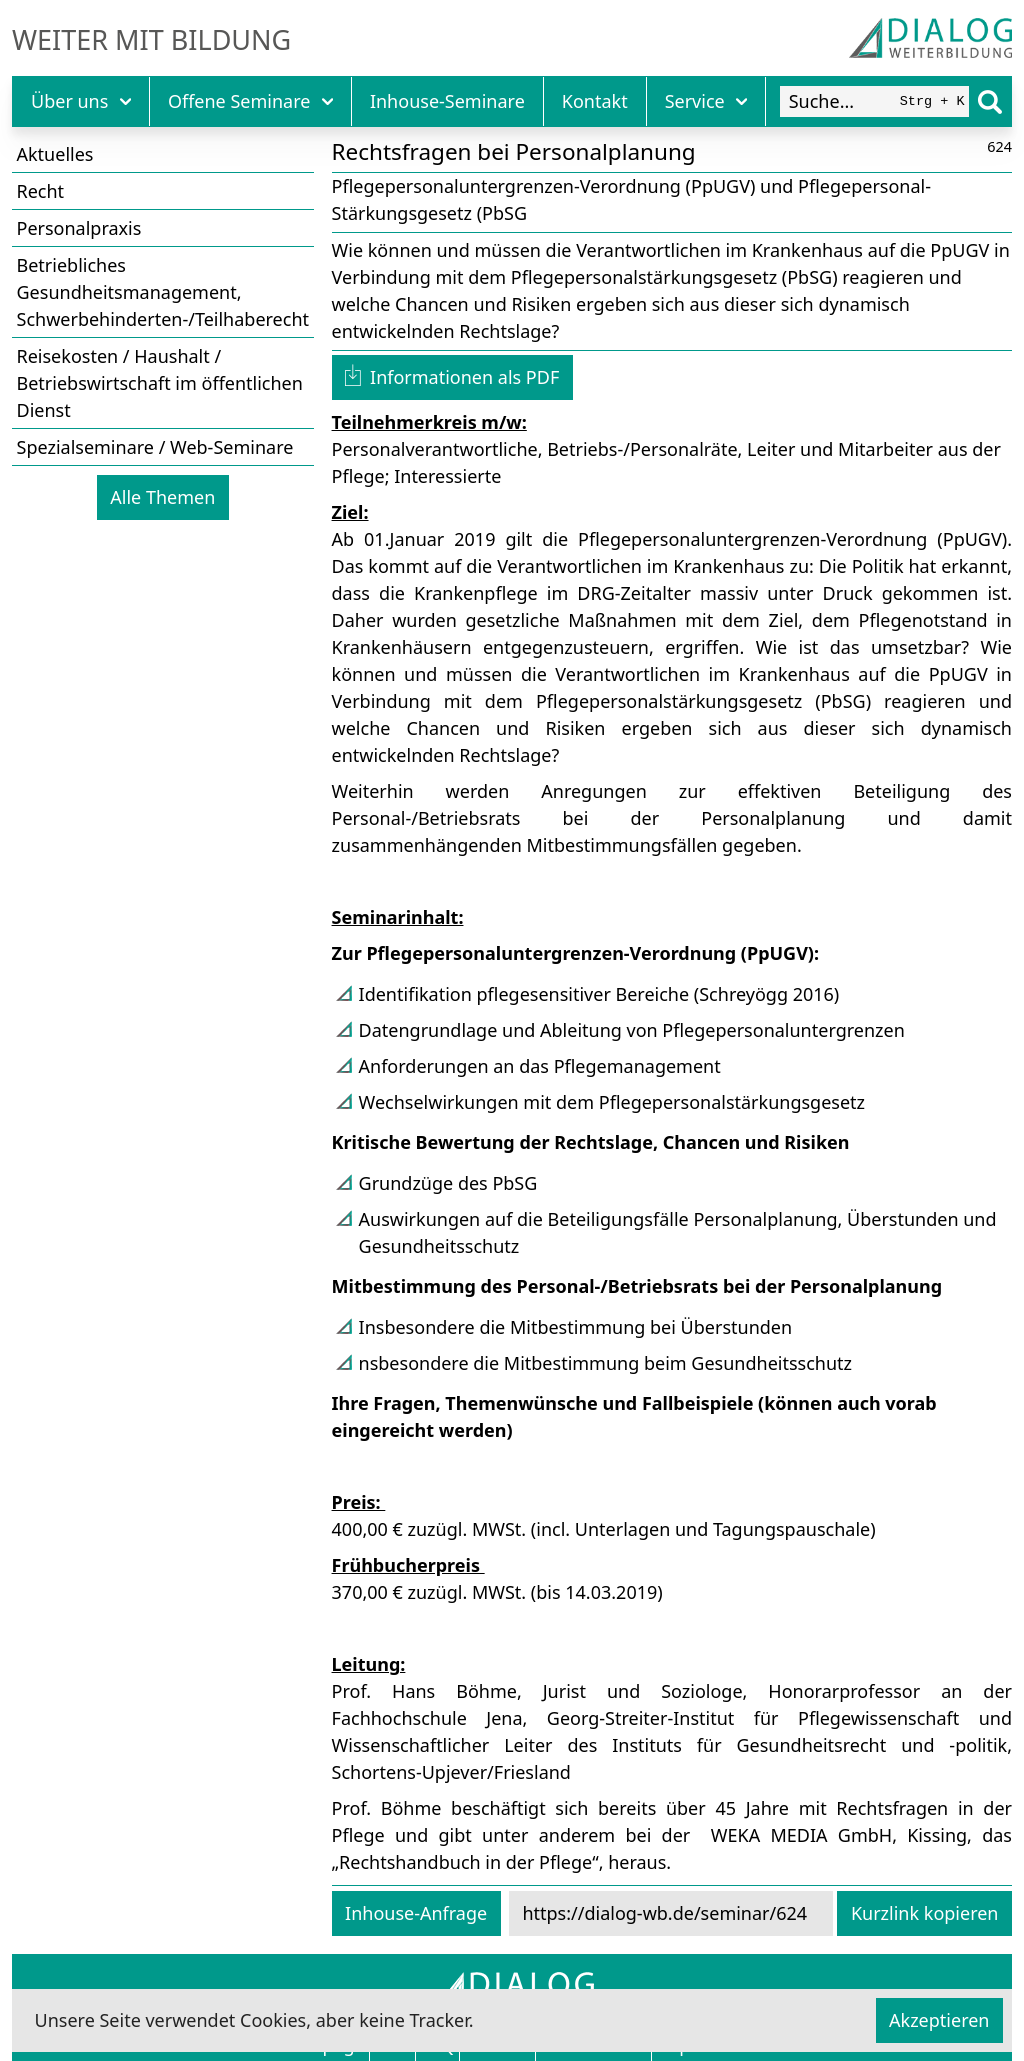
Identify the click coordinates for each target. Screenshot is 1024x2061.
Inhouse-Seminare (447, 101)
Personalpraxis (79, 228)
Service (706, 101)
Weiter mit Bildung (151, 40)
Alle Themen (162, 497)
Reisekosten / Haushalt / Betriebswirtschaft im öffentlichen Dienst (160, 383)
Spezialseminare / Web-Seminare (155, 447)
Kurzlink (925, 1913)
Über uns (81, 101)
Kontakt (595, 101)
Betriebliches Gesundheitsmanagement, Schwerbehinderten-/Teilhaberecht (163, 292)
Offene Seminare (250, 101)
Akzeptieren (939, 2020)
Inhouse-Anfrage (416, 1913)
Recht (41, 191)
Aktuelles (55, 154)
